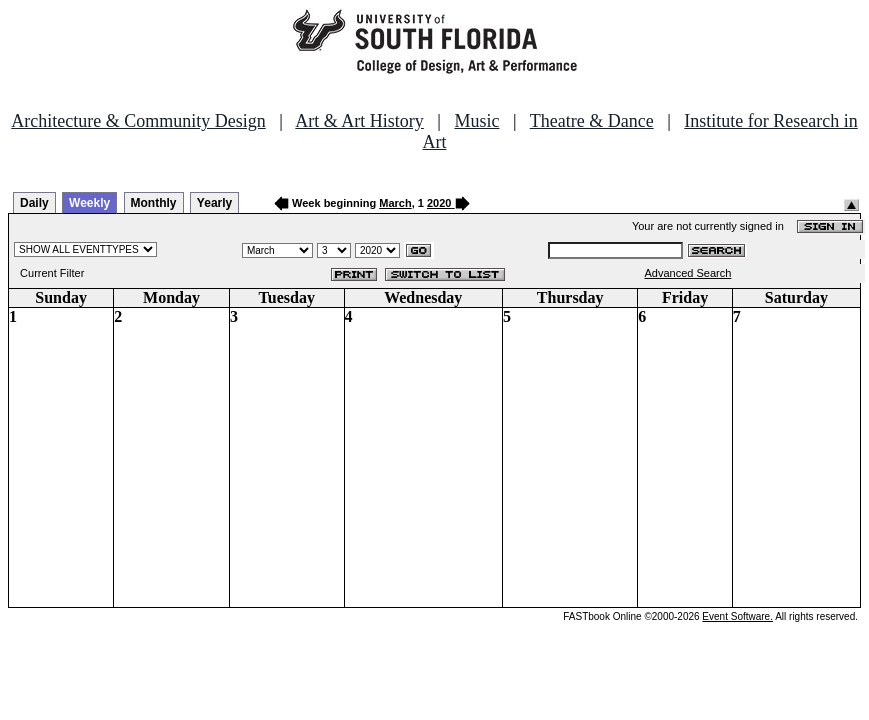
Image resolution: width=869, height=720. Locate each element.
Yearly (214, 203)
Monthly (154, 203)
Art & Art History (359, 121)
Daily (34, 203)
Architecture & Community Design (138, 121)
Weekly (89, 203)
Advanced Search (687, 273)
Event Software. (737, 616)
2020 (439, 203)
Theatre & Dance (592, 121)
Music (476, 121)
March (395, 203)
